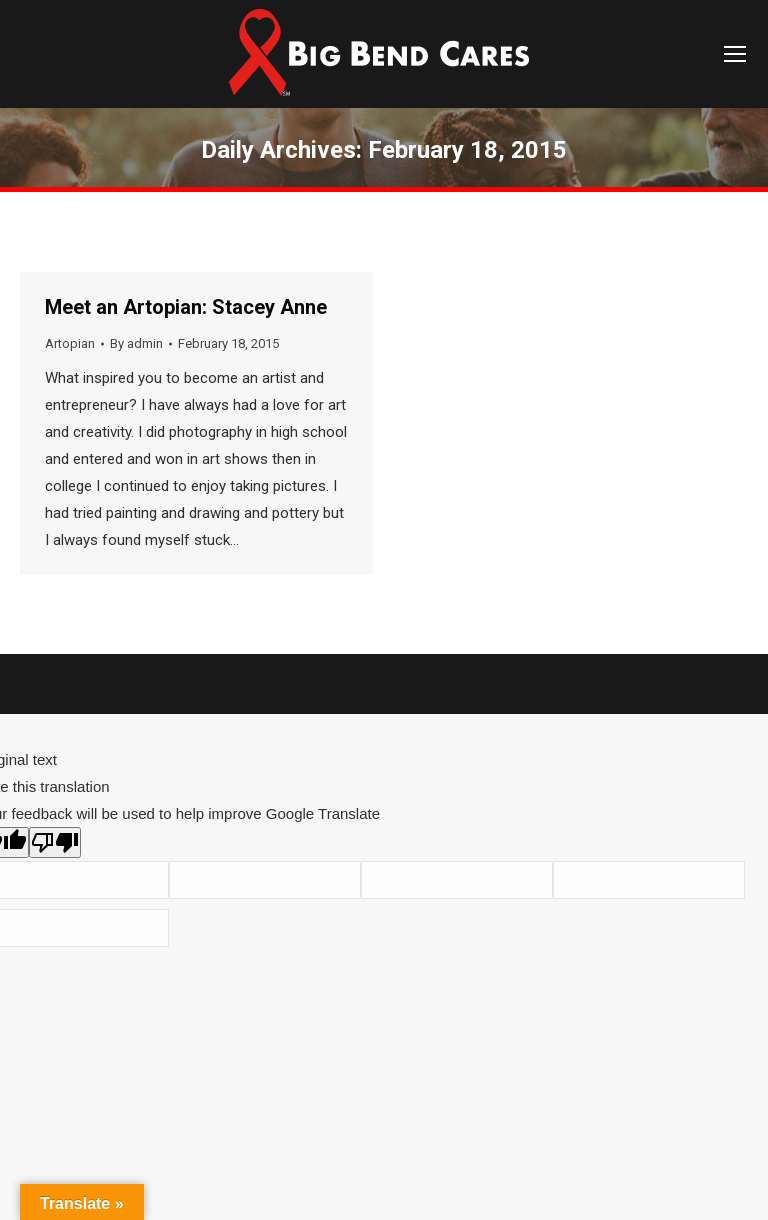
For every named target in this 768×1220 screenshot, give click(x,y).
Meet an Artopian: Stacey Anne (186, 307)
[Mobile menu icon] (735, 54)
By (136, 343)
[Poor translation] (55, 842)
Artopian (70, 343)
